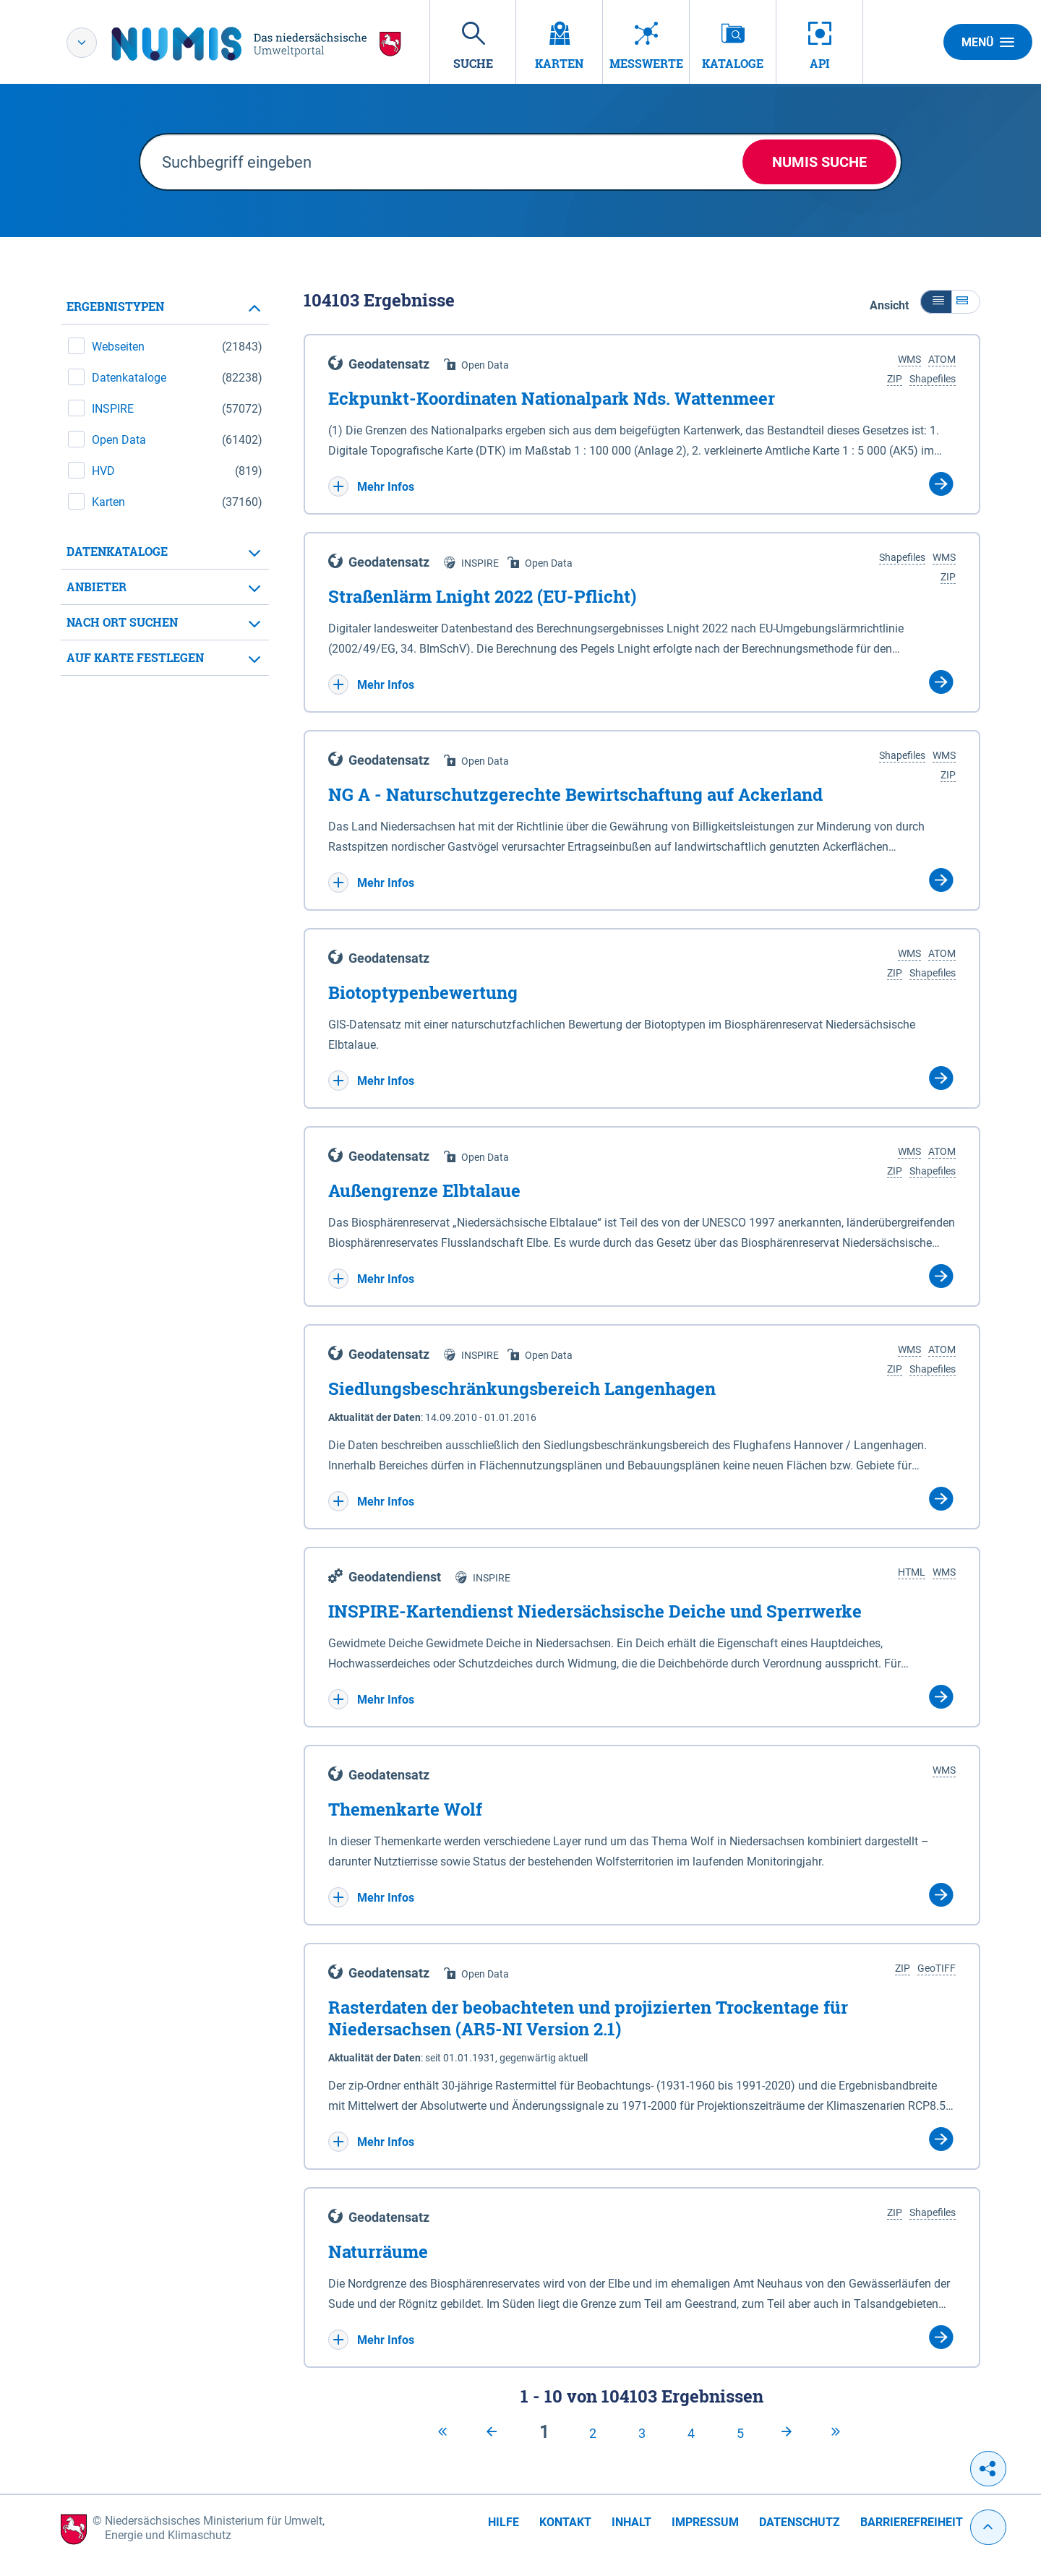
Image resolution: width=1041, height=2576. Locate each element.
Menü (987, 42)
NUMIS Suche (819, 162)
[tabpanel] (165, 482)
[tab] (165, 307)
